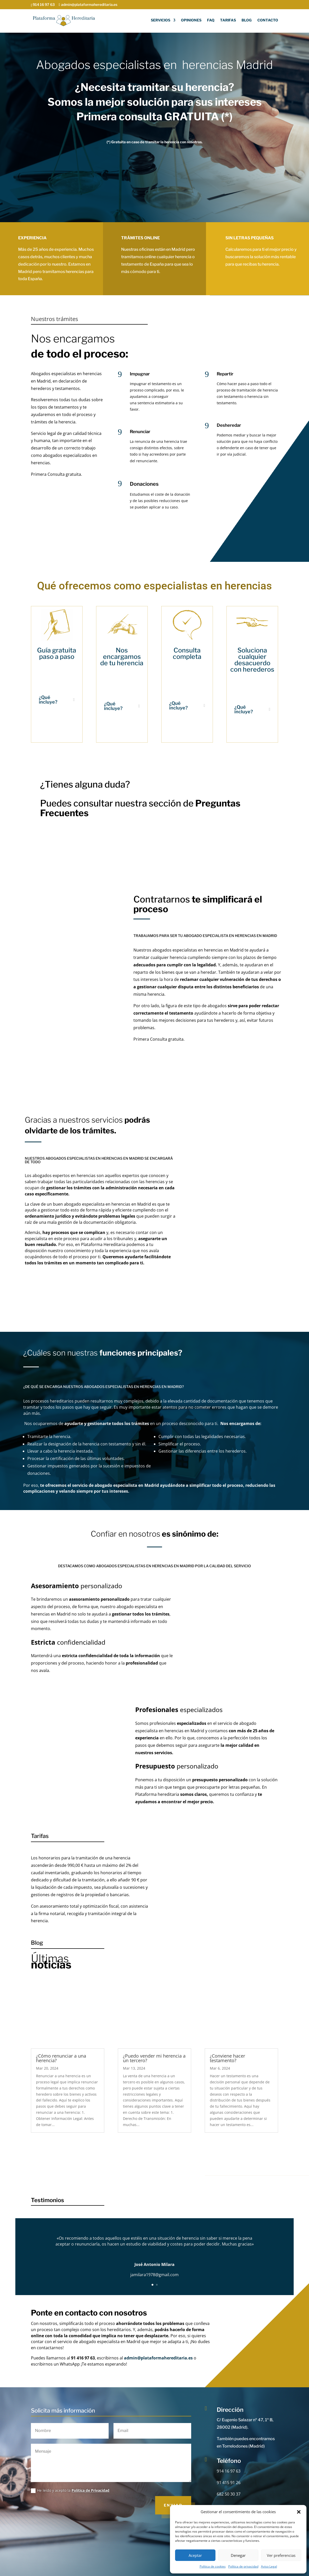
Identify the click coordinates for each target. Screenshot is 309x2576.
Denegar (238, 2555)
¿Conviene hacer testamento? (227, 2058)
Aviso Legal (269, 2566)
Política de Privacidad (90, 2490)
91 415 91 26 (229, 2482)
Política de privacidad (243, 2566)
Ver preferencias (281, 2555)
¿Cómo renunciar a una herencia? (61, 2058)
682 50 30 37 (229, 2494)
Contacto (267, 20)
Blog (247, 20)
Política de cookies (213, 2566)
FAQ (210, 20)
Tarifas (228, 20)
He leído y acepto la (70, 2490)
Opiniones (191, 20)
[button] (298, 2511)
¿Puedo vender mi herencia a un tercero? (154, 2058)
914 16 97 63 (229, 2471)
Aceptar (195, 2555)
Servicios (160, 20)
